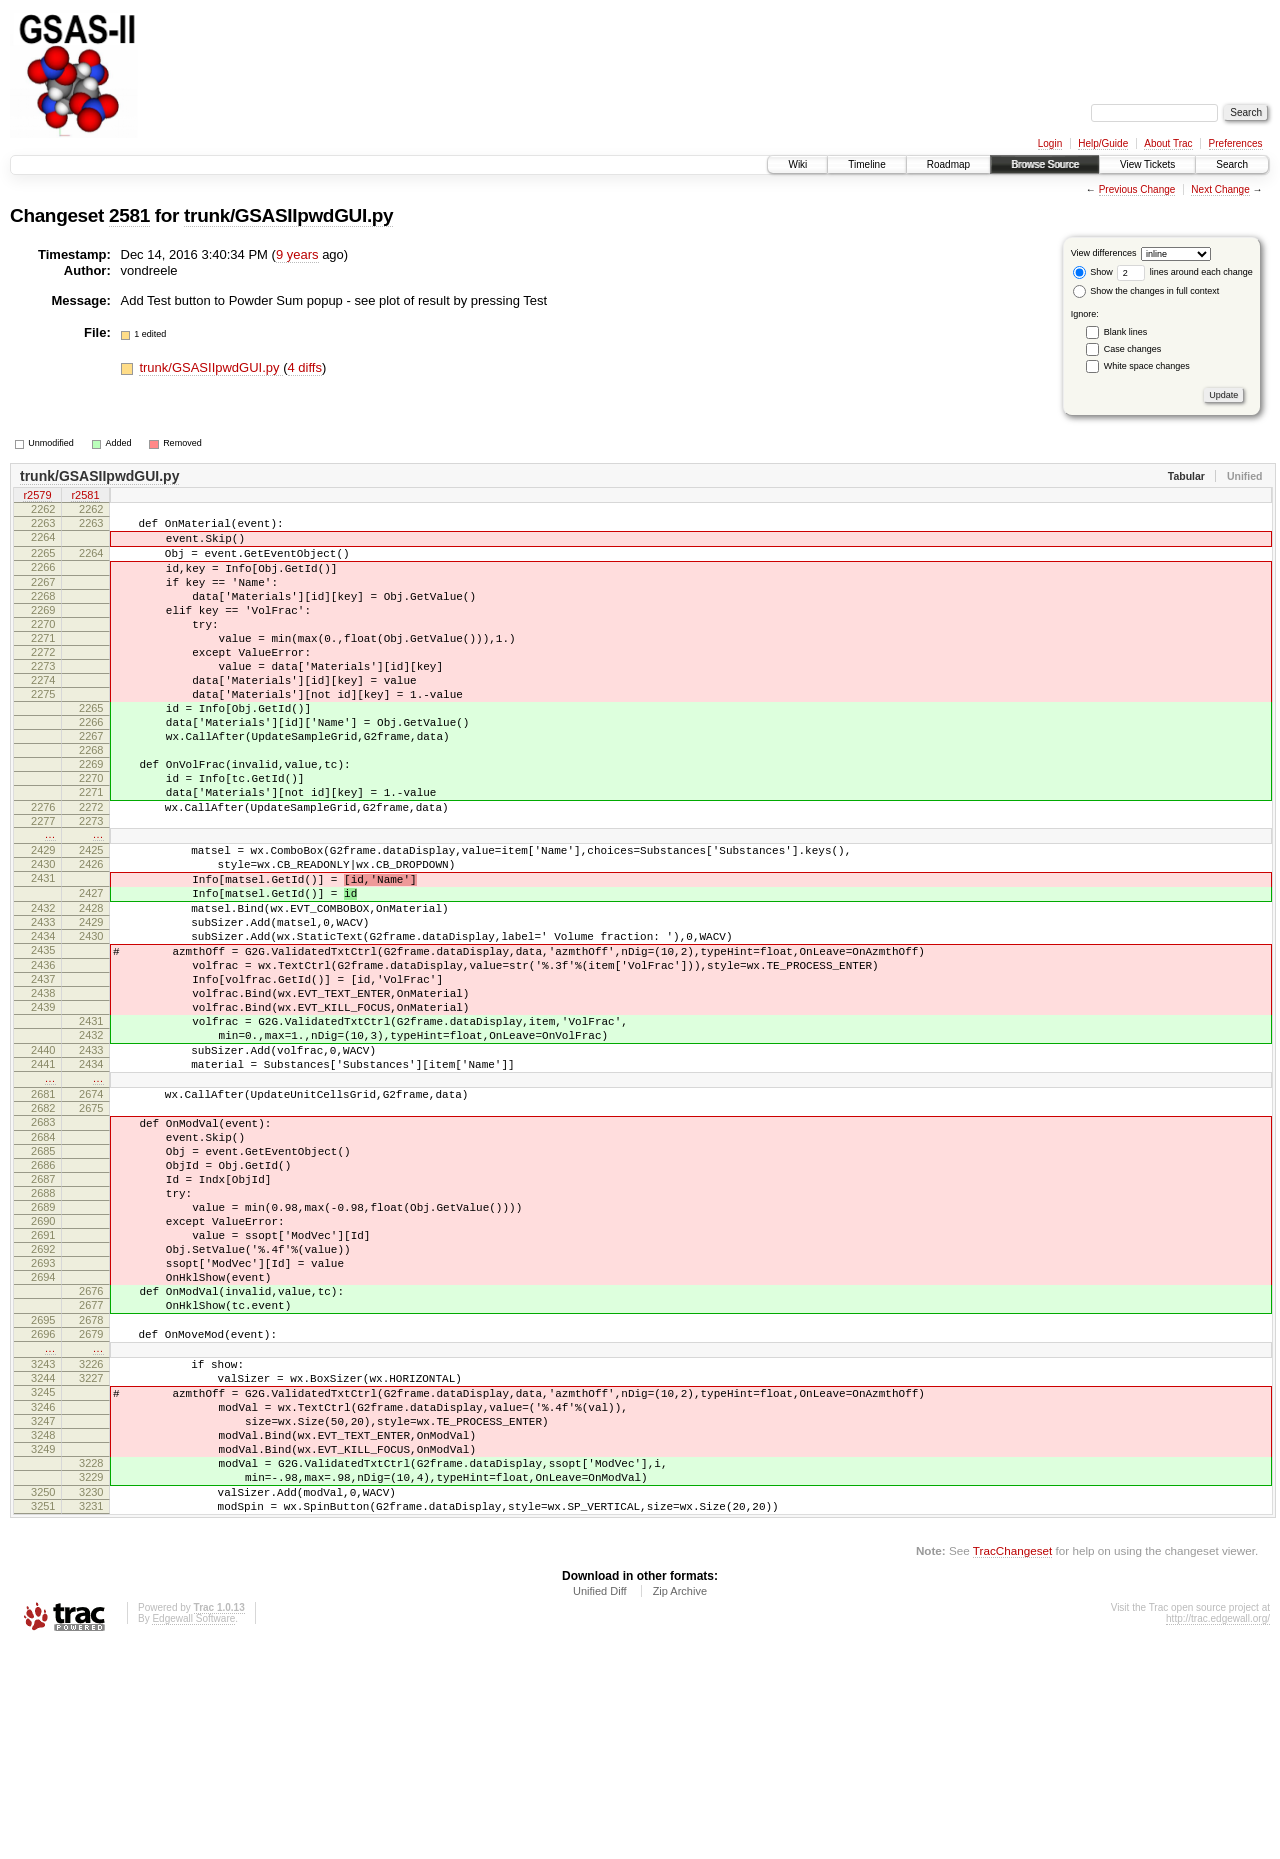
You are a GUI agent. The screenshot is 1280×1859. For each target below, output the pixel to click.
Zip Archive (680, 1804)
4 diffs (305, 367)
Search (1232, 164)
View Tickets (1147, 164)
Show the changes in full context (1146, 291)
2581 (129, 215)
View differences (1104, 253)
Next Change (1220, 189)
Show (1093, 272)
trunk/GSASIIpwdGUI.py (288, 215)
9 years (297, 254)
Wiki (797, 164)
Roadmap (948, 164)
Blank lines (1126, 332)
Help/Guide (1103, 143)
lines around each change (1185, 272)
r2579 (37, 497)
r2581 (85, 497)
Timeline (866, 164)
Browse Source (1045, 164)
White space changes (1147, 366)
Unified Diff (600, 1804)
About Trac (1168, 143)
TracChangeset (1012, 1763)
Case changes (1133, 349)
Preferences (1236, 143)
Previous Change (1137, 189)
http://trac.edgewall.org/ (1218, 1831)
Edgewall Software (193, 1831)
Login (1050, 143)
